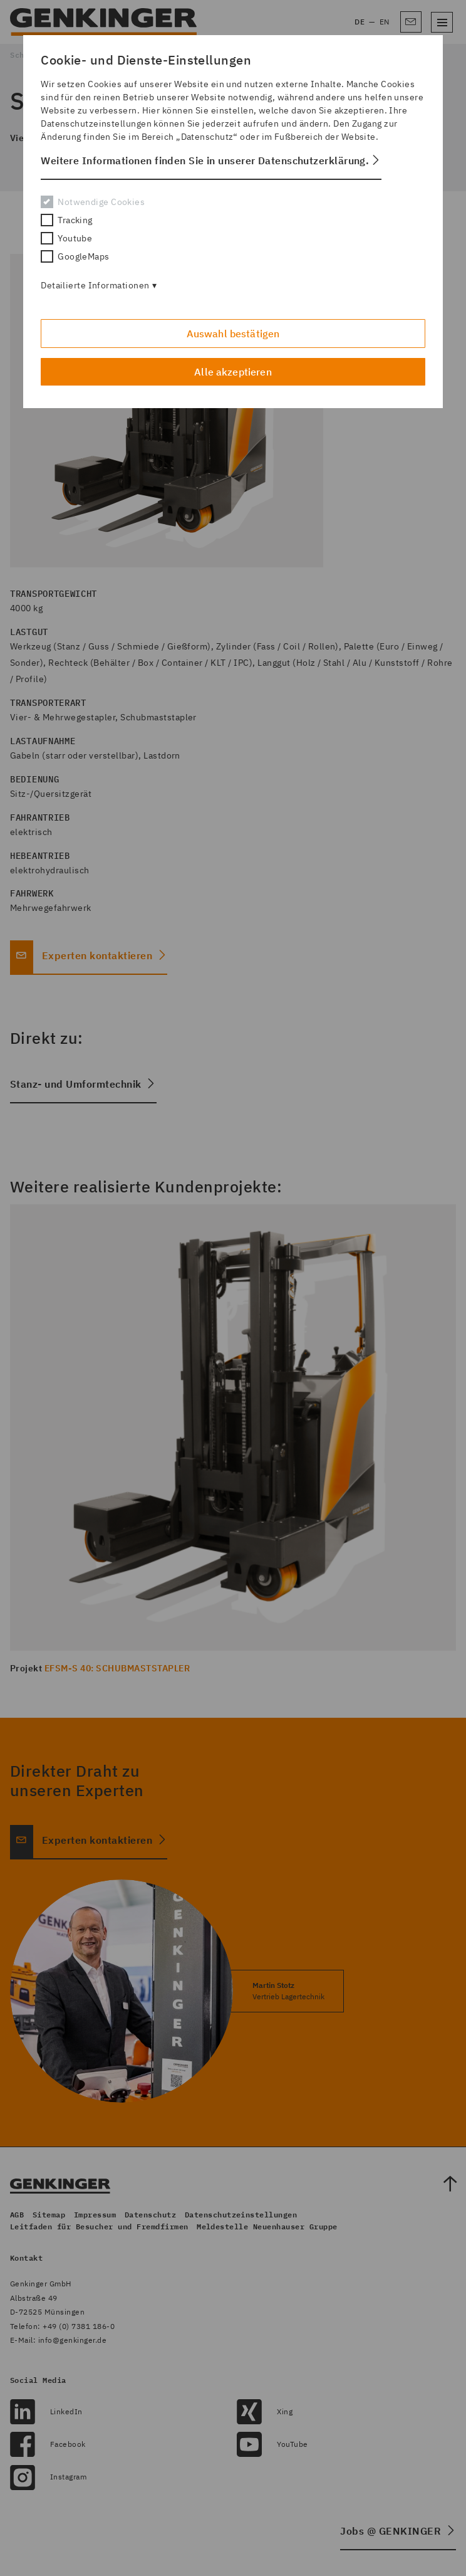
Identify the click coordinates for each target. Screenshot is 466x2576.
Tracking (67, 220)
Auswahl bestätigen (233, 333)
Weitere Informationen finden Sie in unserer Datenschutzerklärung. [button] (205, 160)
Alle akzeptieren (233, 371)
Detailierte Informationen (95, 285)
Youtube (66, 238)
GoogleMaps (75, 256)
